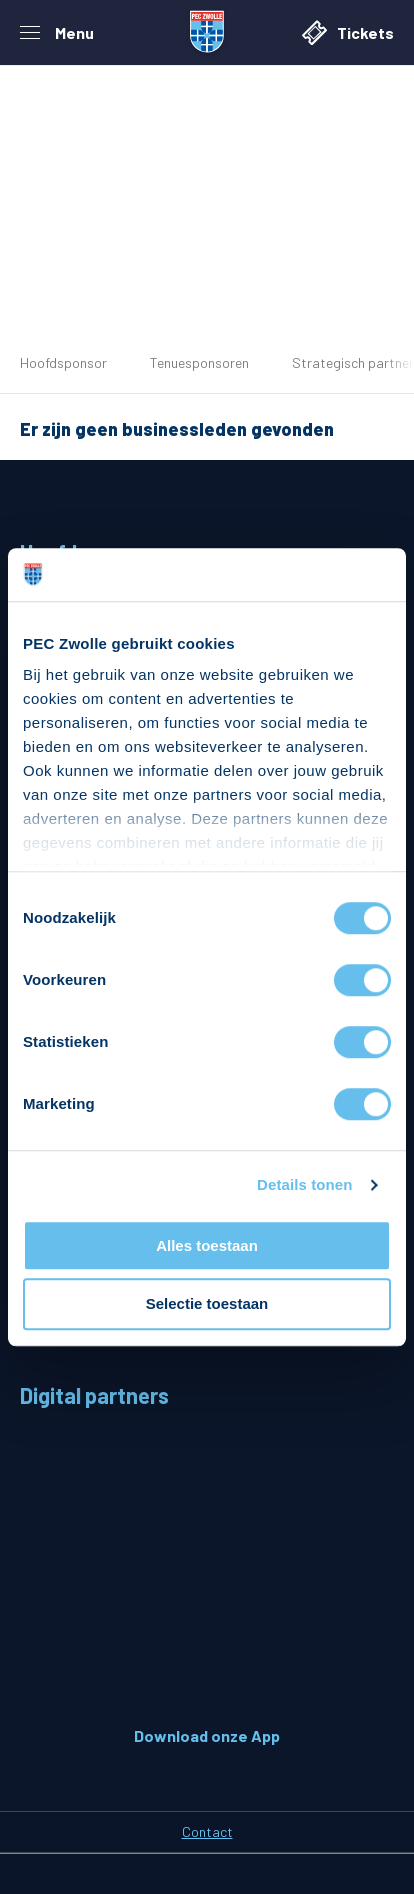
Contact (207, 1831)
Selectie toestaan (207, 1304)
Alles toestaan (207, 1245)
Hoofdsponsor (63, 362)
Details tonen (304, 1184)
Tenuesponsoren (199, 362)
